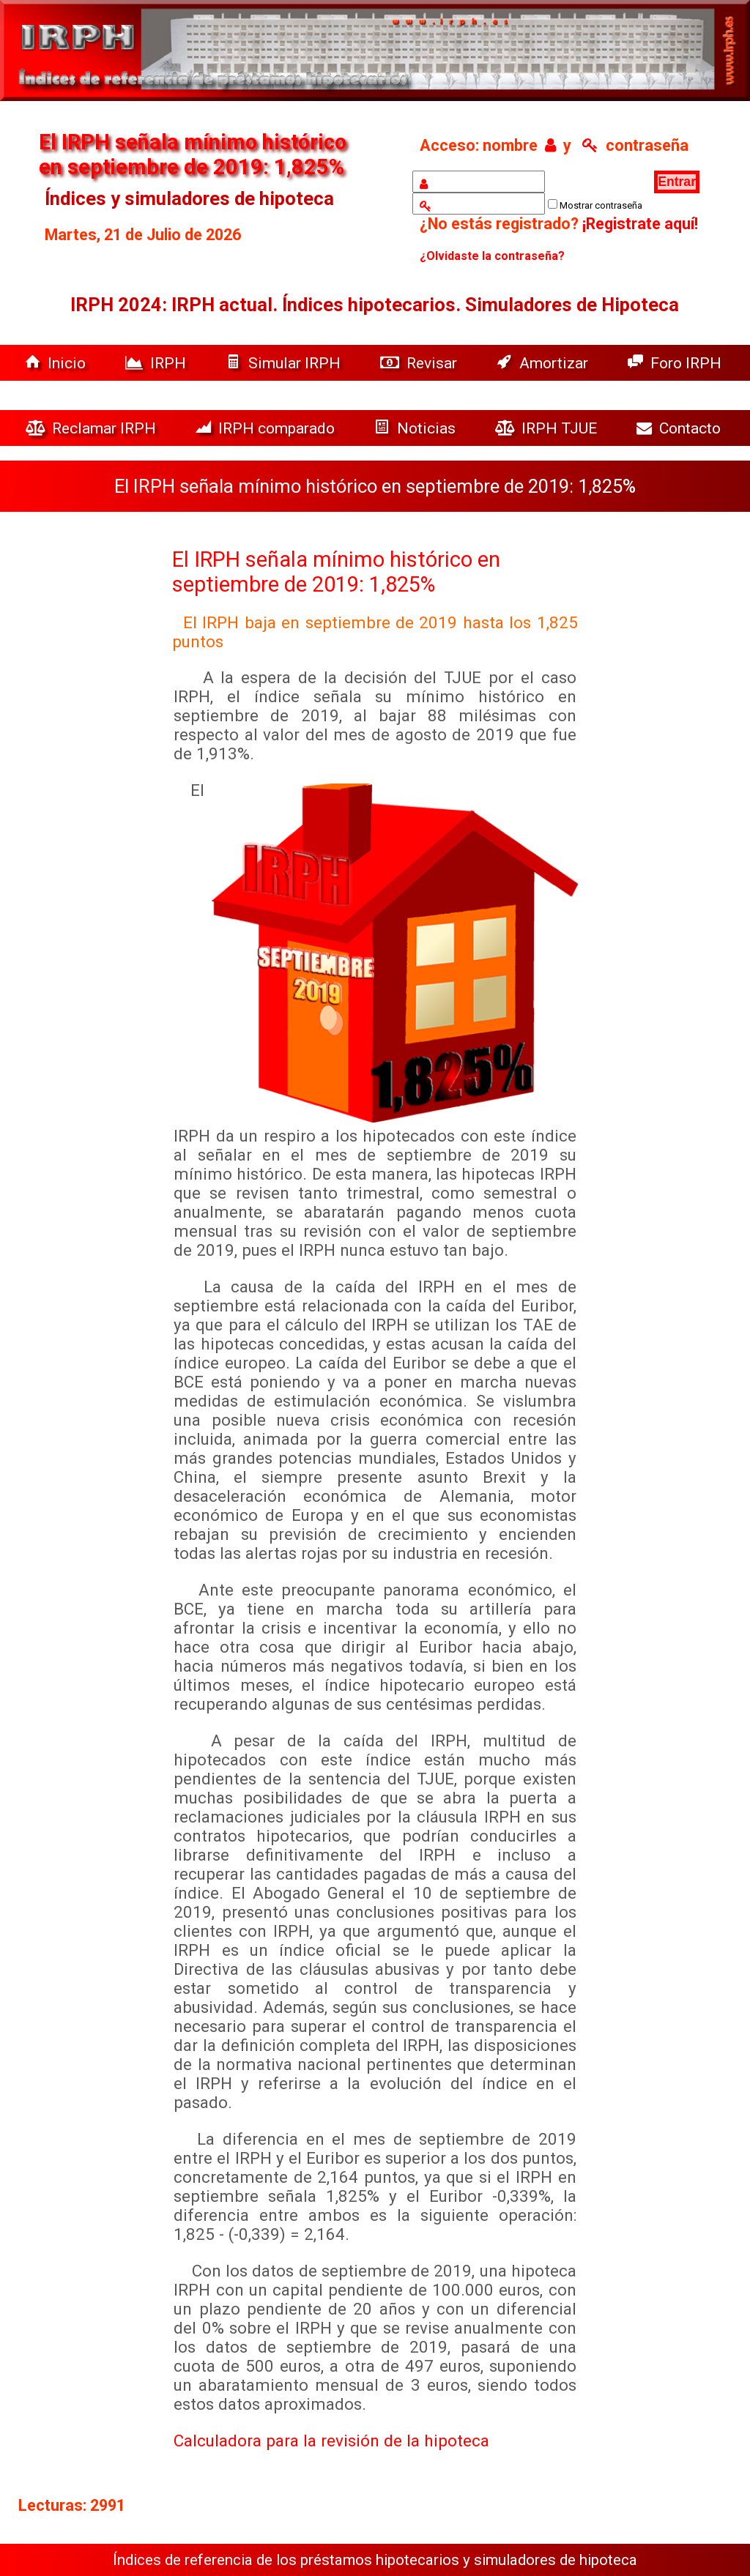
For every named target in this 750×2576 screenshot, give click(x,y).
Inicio (57, 363)
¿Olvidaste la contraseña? (492, 256)
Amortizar (544, 363)
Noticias (416, 428)
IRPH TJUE (548, 428)
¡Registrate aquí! (640, 224)
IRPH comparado (267, 428)
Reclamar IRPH (93, 428)
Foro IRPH (678, 363)
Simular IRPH (285, 363)
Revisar (420, 363)
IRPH (157, 363)
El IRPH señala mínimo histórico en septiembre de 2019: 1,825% (336, 572)
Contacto (682, 428)
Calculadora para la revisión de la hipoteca (331, 2440)
